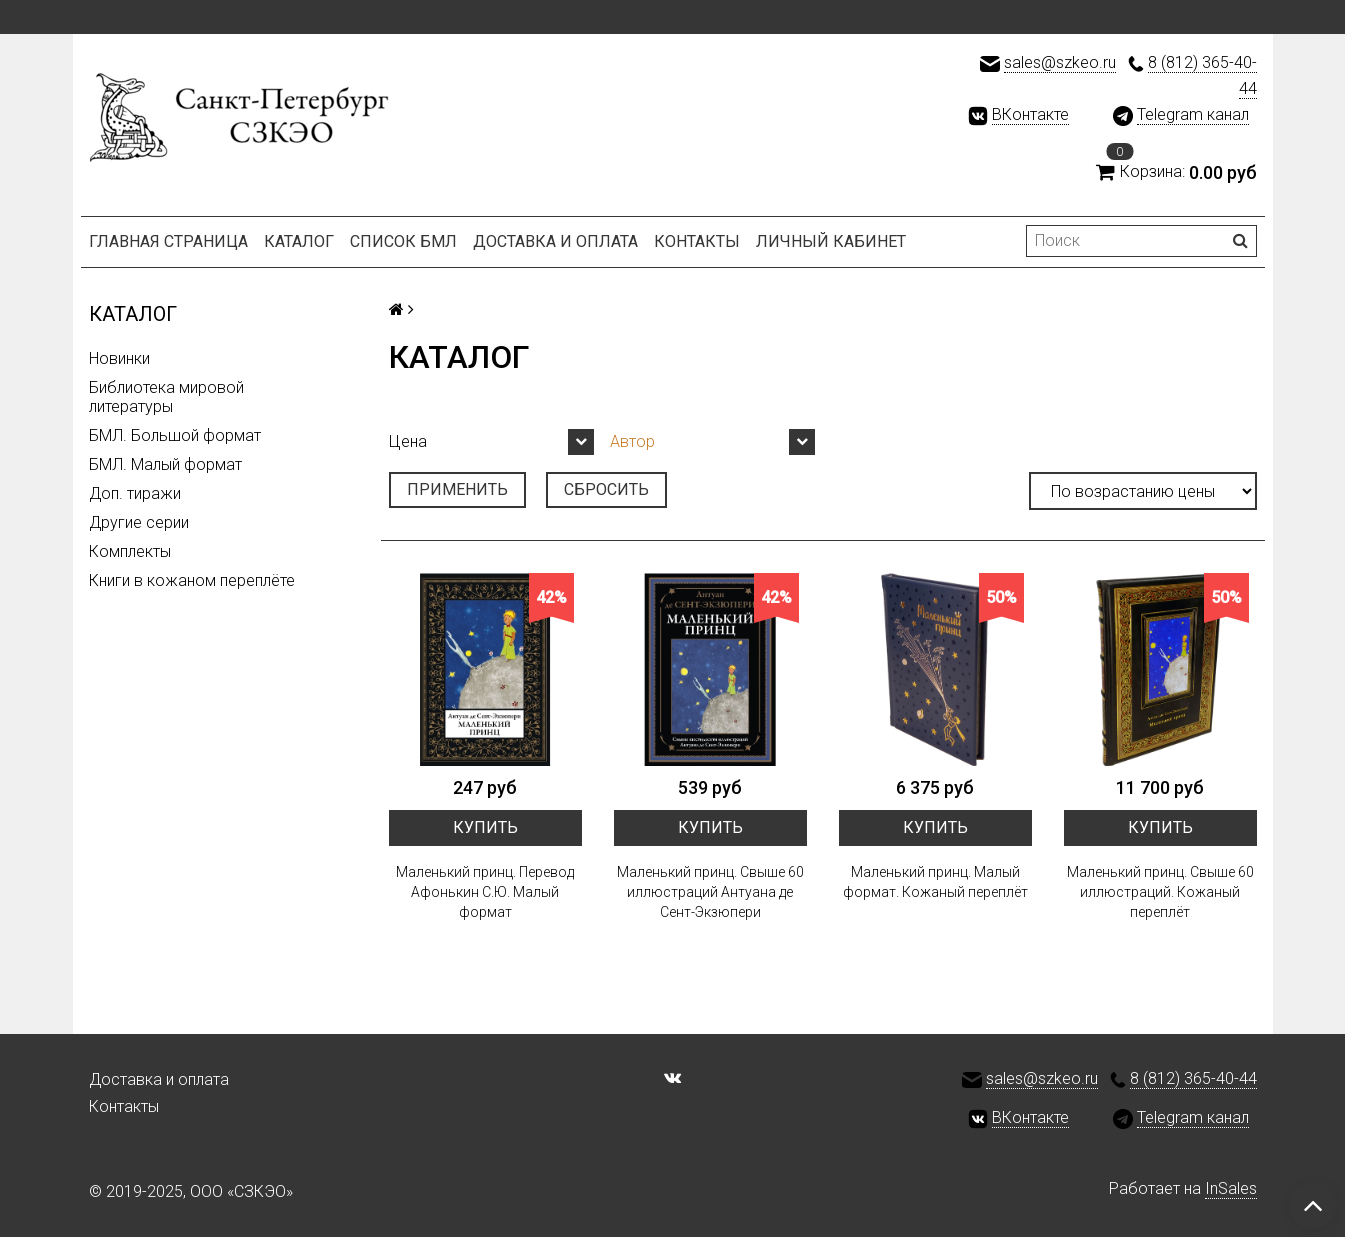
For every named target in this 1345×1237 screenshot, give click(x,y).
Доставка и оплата (555, 241)
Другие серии (139, 522)
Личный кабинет (831, 241)
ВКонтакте (1030, 114)
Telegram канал (1193, 114)
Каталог (299, 241)
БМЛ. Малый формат (165, 464)
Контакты (697, 241)
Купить (485, 827)
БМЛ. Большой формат (175, 435)
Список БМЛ (403, 241)
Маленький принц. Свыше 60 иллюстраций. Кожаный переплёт (1160, 892)
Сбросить (606, 489)
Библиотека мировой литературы (166, 397)
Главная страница (168, 241)
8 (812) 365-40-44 (1193, 1078)
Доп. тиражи (135, 493)
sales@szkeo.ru (1060, 62)
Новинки (119, 358)
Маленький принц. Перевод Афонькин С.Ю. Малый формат (485, 892)
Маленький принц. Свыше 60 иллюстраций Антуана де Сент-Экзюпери (710, 892)
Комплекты (130, 551)
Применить (457, 489)
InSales (1231, 1188)
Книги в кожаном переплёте (192, 580)
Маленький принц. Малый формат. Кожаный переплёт (935, 882)
